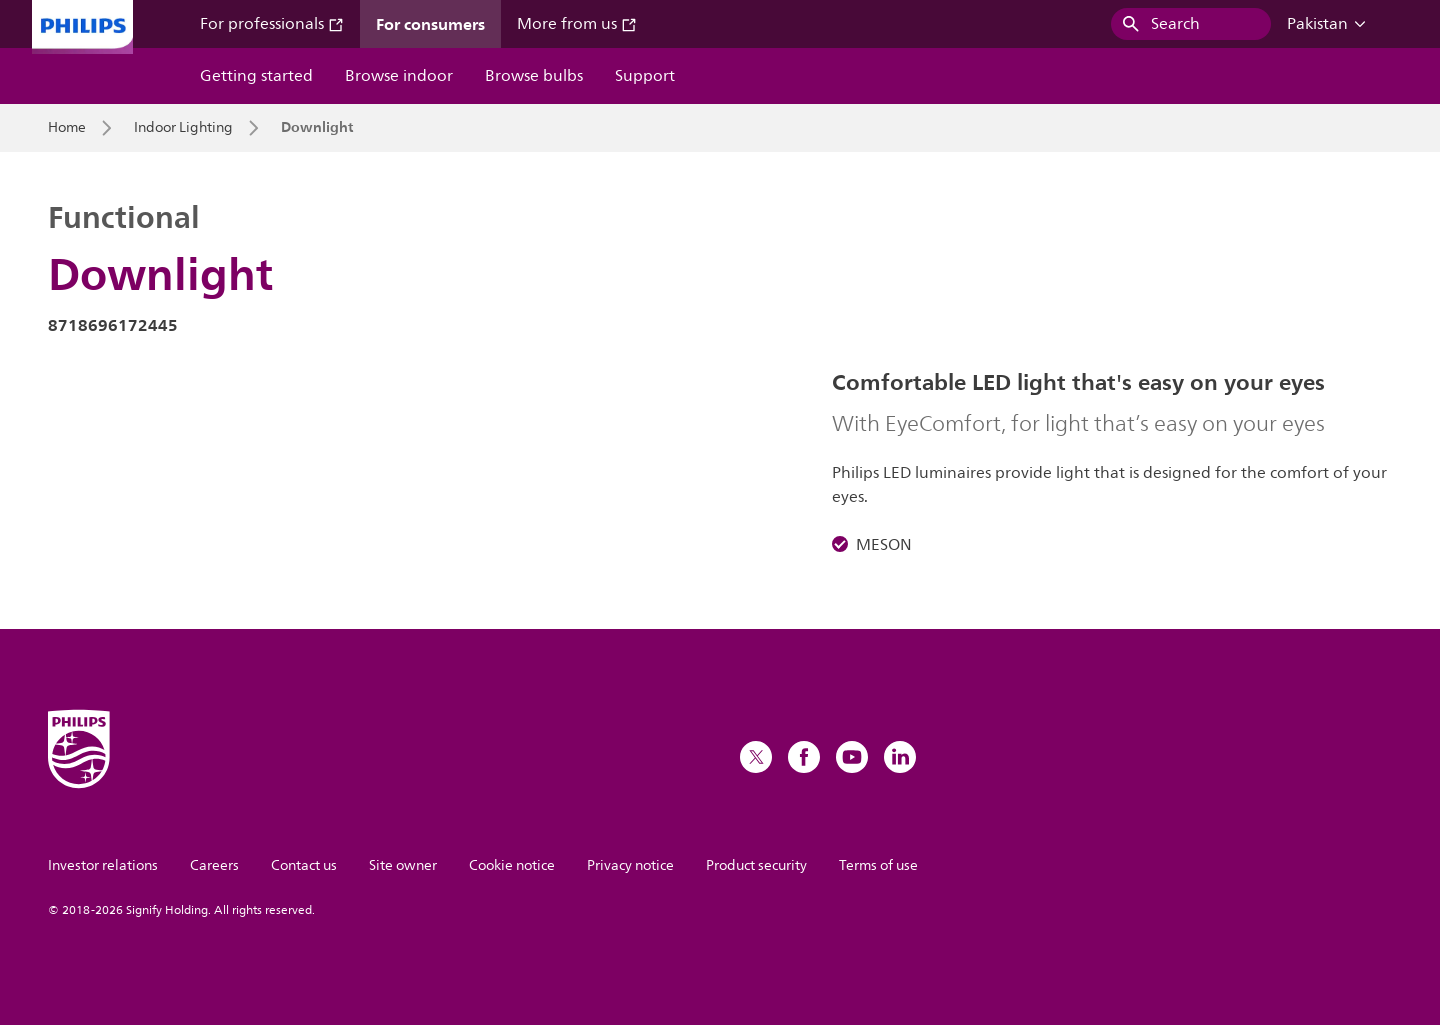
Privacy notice (630, 865)
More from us (577, 24)
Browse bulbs (534, 76)
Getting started (256, 76)
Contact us (304, 865)
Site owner (403, 865)
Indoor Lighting (183, 128)
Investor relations (103, 865)
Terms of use (878, 865)
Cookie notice (512, 865)
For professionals (272, 24)
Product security (756, 865)
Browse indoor (399, 76)
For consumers (430, 24)
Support (645, 76)
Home (67, 128)
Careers (214, 865)
